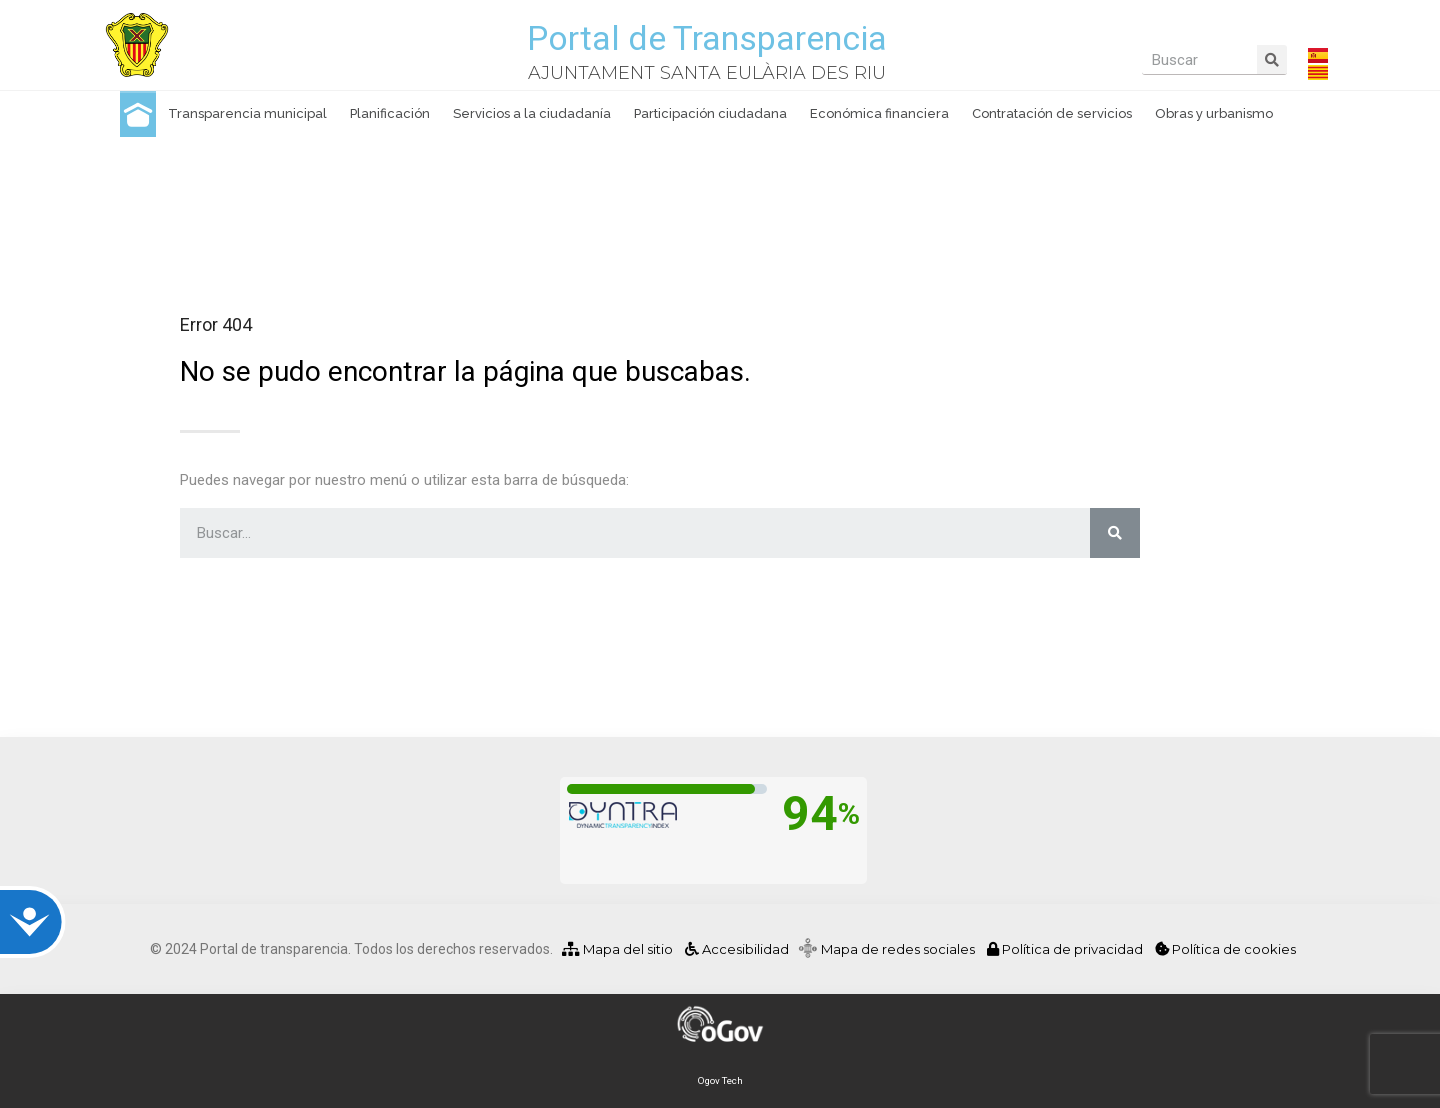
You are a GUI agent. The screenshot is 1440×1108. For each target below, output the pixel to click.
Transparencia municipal (247, 113)
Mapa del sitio (617, 949)
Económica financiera (879, 113)
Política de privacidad (1066, 949)
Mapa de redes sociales (902, 949)
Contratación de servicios (1052, 113)
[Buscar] (1272, 59)
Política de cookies (1225, 949)
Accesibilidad (735, 949)
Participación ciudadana (710, 113)
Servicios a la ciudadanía (532, 113)
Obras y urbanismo (1214, 113)
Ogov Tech (720, 1080)
